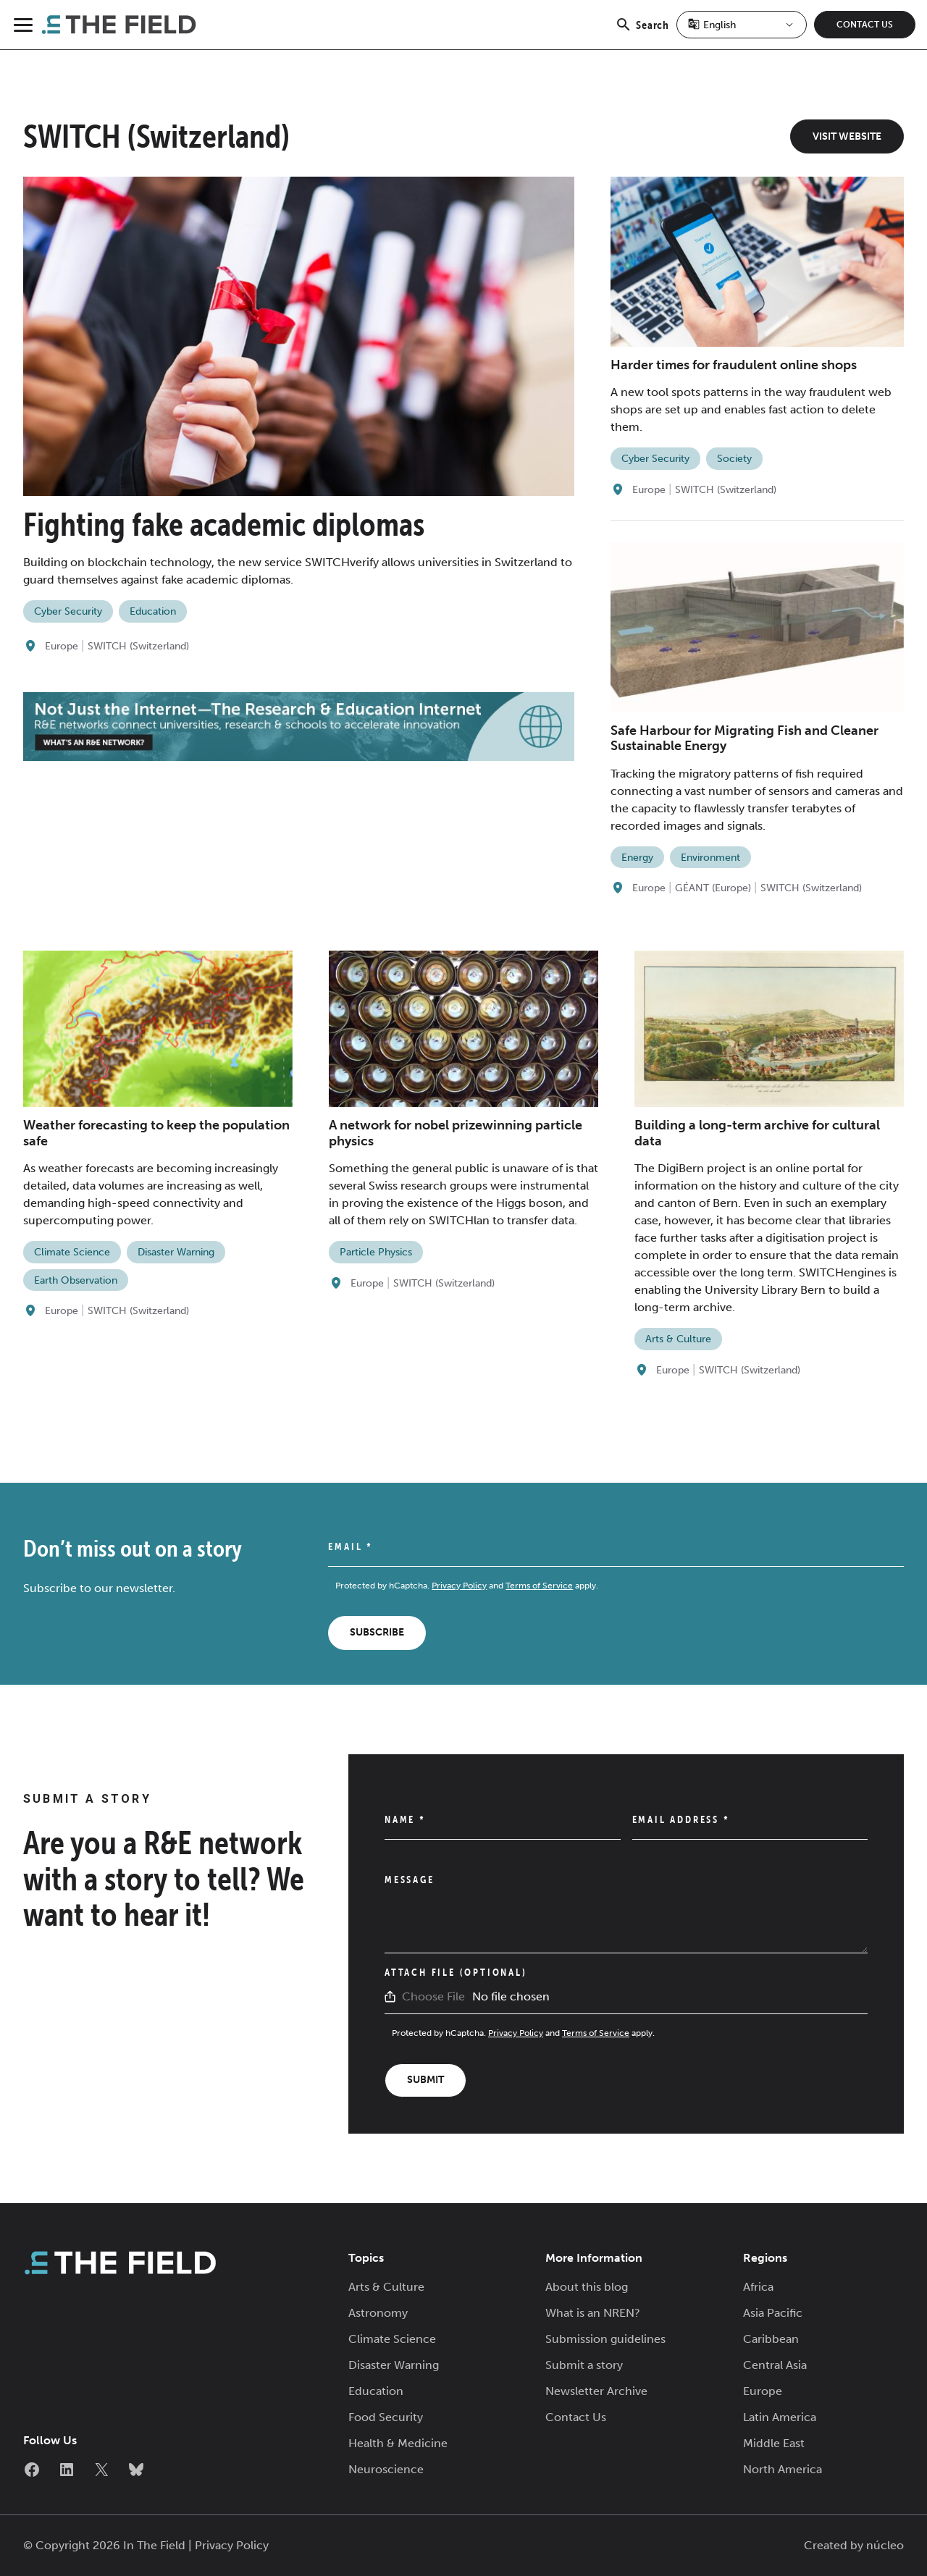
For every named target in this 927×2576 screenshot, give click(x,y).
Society (734, 459)
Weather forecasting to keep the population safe (156, 1133)
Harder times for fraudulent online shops (734, 365)
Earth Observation (75, 1280)
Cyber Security (68, 611)
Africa (758, 2287)
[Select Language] (741, 24)
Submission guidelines (605, 2339)
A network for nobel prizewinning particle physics (455, 1133)
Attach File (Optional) (456, 1972)
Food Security (385, 2417)
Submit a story (584, 2365)
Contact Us (864, 25)
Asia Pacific (772, 2313)
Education (153, 611)
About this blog (586, 2287)
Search (642, 32)
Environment (710, 857)
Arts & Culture (678, 1339)
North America (782, 2469)
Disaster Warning (176, 1252)
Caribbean (771, 2339)
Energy (637, 857)
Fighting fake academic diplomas (223, 524)
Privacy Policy (459, 1585)
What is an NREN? (592, 2313)
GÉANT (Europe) (713, 888)
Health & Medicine (398, 2443)
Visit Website (847, 136)
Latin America (779, 2417)
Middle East (774, 2443)
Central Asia (775, 2365)
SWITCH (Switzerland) (138, 646)
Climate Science (72, 1252)
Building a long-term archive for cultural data (757, 1133)
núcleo (885, 2545)
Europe (61, 646)
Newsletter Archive (596, 2391)
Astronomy (378, 2313)
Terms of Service (539, 1585)
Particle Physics (376, 1252)
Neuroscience (386, 2469)
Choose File (433, 1996)
